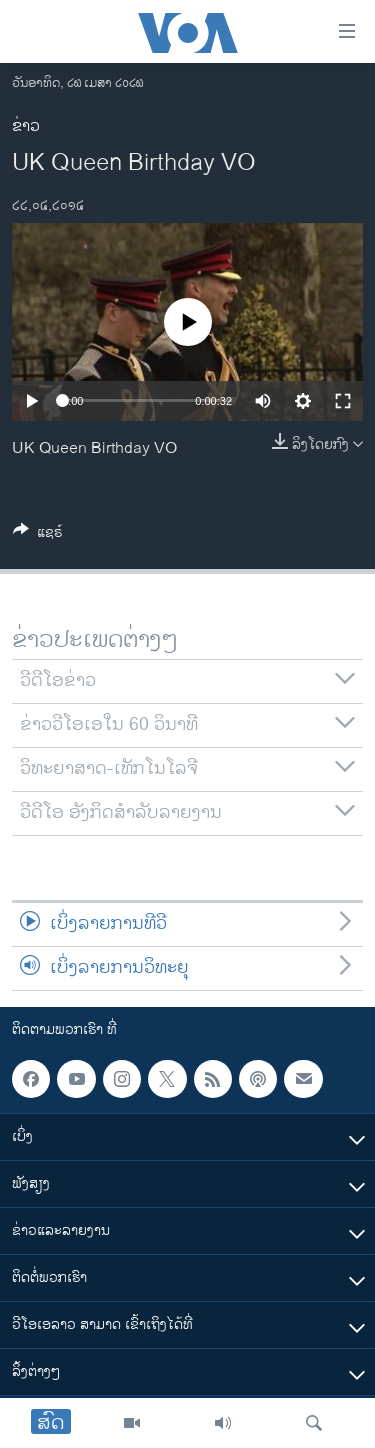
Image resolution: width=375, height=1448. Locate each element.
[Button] (38, 535)
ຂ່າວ (26, 126)
